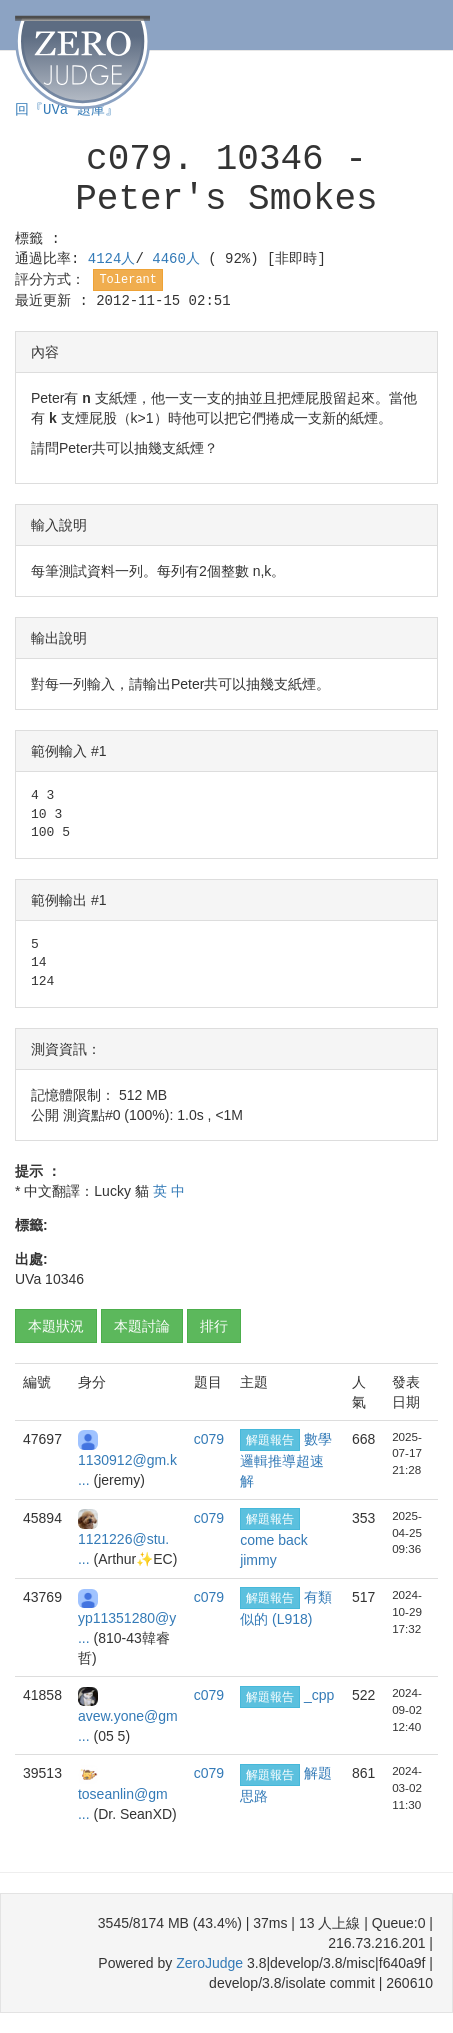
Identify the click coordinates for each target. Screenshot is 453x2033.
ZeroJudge (209, 1963)
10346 (64, 1279)
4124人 (112, 259)
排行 (214, 1326)
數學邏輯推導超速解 (286, 1460)
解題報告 (270, 1440)
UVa (28, 1279)
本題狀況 (56, 1326)
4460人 (180, 259)
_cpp (319, 1695)
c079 (209, 1439)
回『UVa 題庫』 (67, 110)
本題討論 (142, 1326)
